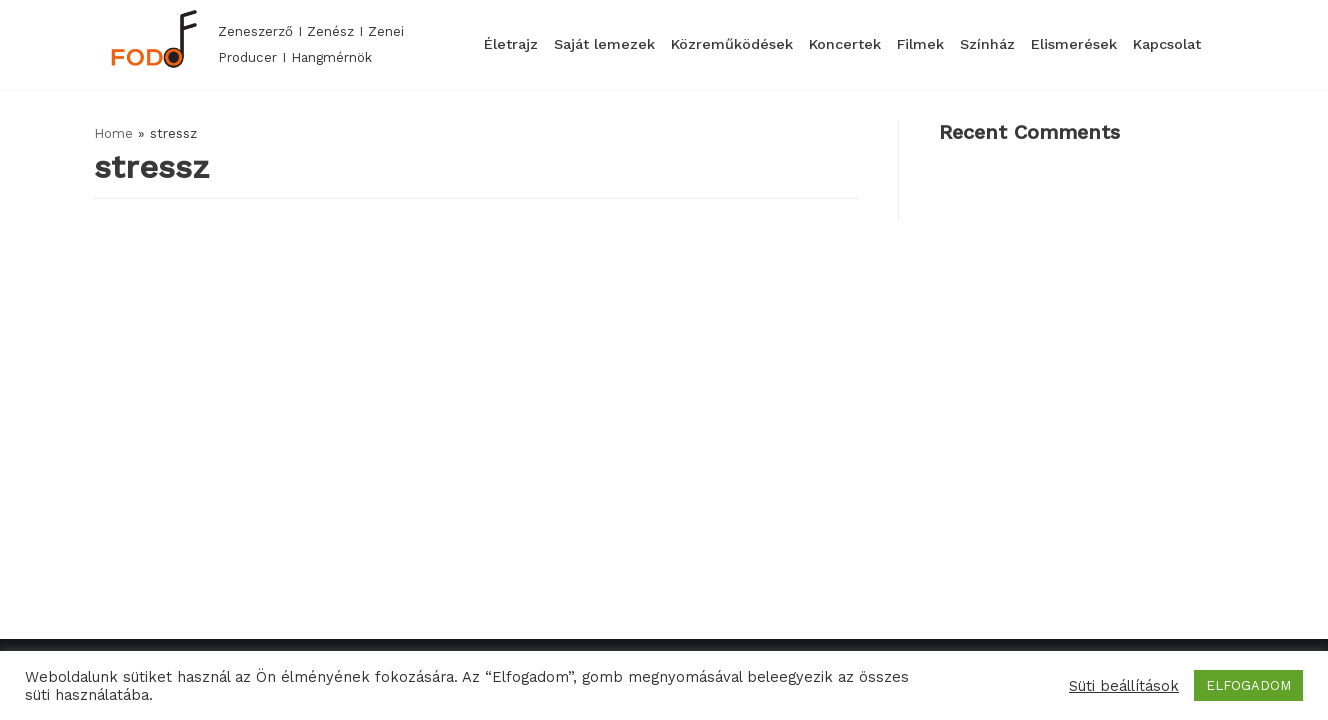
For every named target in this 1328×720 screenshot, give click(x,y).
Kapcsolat (1167, 44)
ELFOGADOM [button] (1248, 685)
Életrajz (511, 44)
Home (113, 133)
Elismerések (1074, 44)
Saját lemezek (604, 44)
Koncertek (845, 44)
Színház (987, 44)
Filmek (920, 44)
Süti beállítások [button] (1124, 686)
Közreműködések (732, 44)
